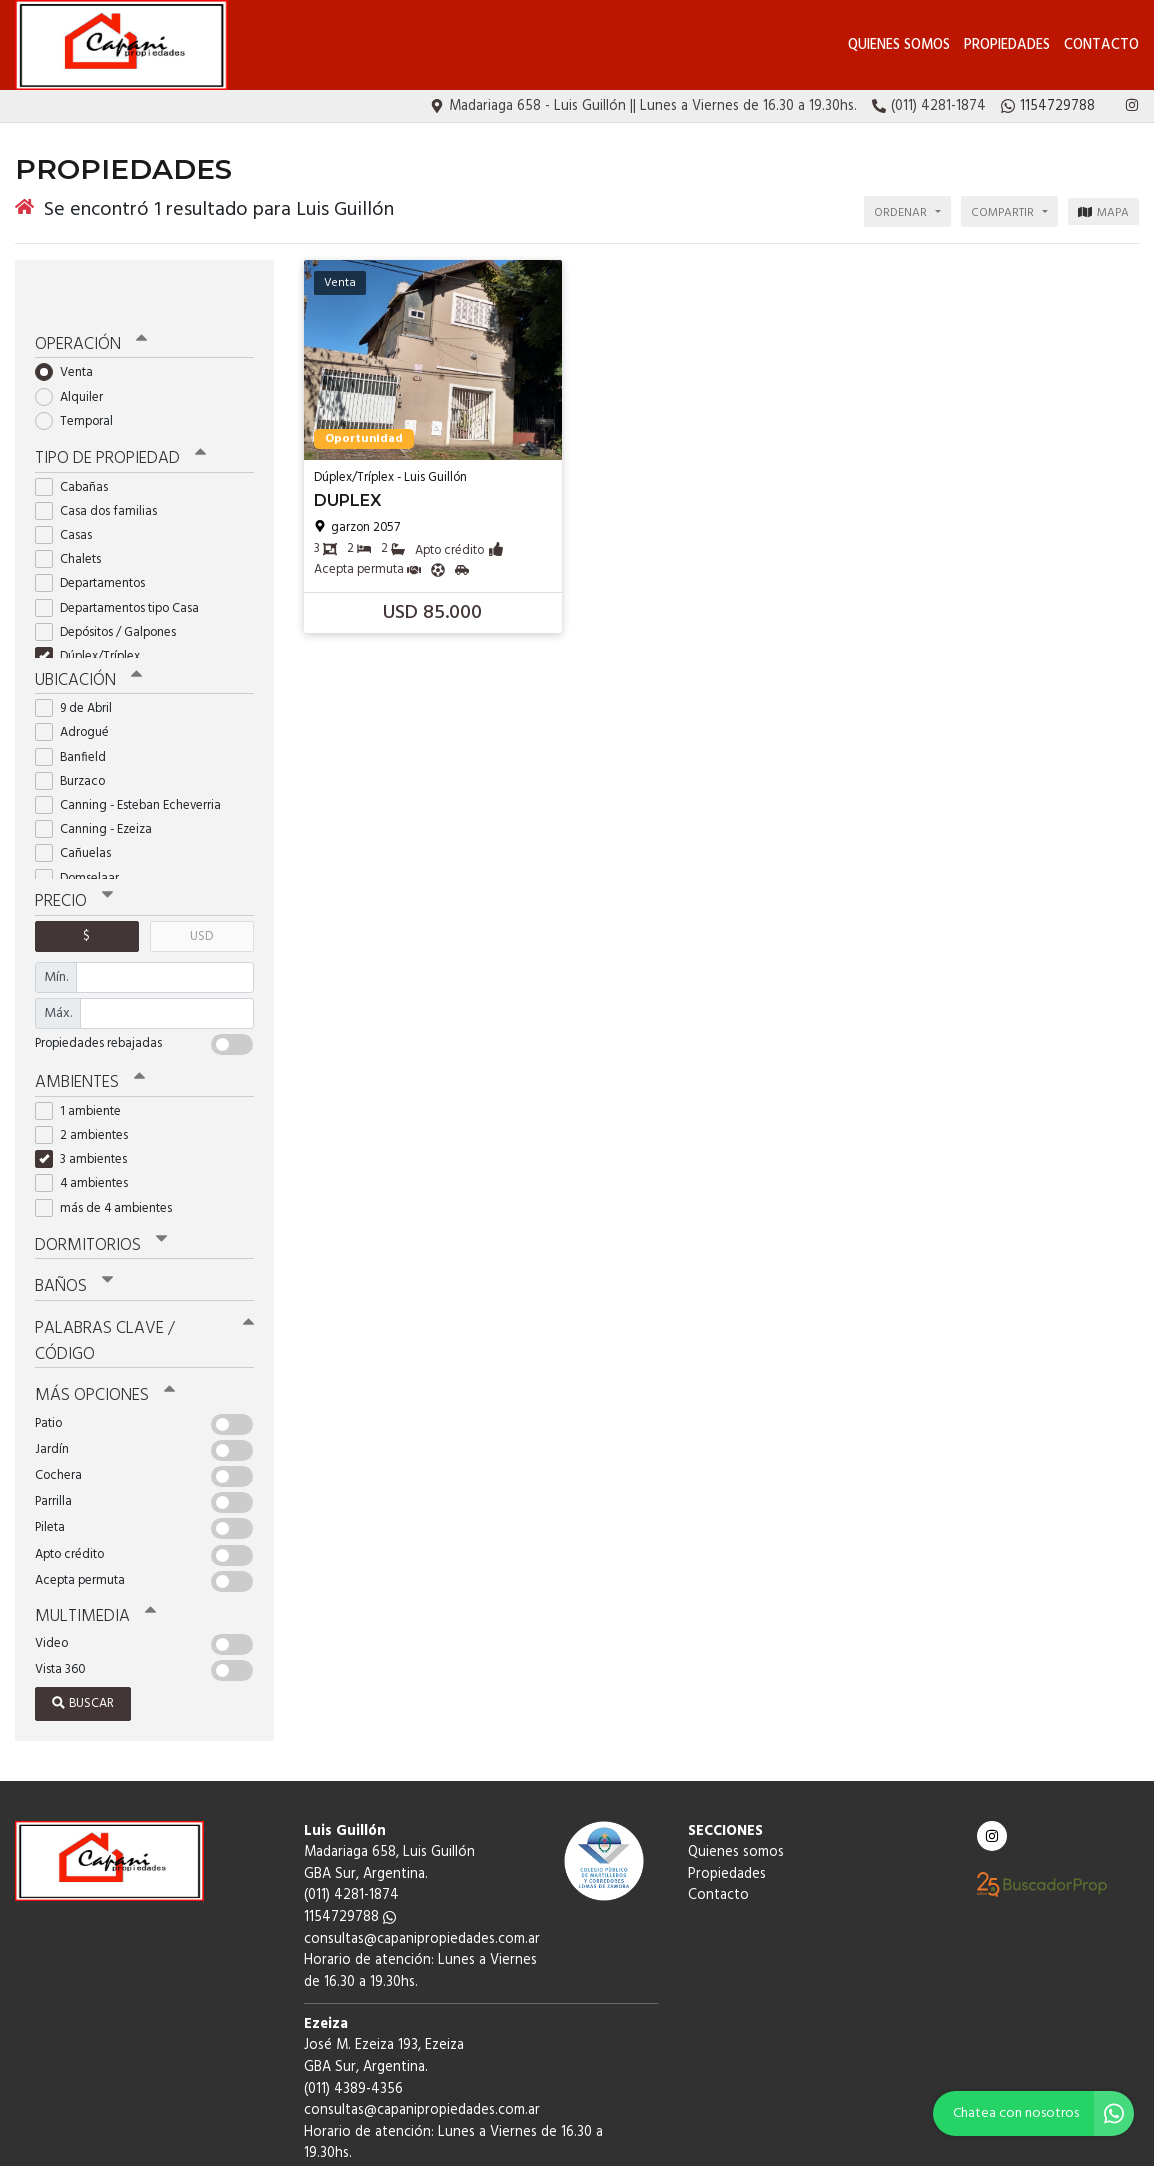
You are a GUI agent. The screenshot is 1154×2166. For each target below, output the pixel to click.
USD (201, 884)
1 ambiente (84, 1056)
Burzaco (76, 731)
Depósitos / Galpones (112, 585)
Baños (72, 1228)
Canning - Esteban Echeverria (134, 756)
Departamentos (96, 537)
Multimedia (89, 1524)
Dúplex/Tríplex (94, 609)
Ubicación (85, 632)
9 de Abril (80, 659)
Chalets (74, 512)
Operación (87, 301)
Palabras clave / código (141, 1267)
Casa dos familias (102, 464)
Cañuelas (79, 804)
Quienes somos (899, 45)
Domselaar (83, 828)
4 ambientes (88, 1129)
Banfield (77, 707)
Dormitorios (94, 1189)
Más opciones (99, 1306)
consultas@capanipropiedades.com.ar (422, 1846)
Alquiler (75, 352)
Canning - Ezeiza (100, 780)
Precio (71, 851)
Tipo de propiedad (112, 413)
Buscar (83, 1610)
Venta (70, 328)
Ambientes (85, 1029)
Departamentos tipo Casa (123, 561)
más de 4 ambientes (110, 1153)
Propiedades (1007, 45)
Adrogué (78, 683)
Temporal (80, 377)
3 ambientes (87, 1105)
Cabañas (78, 440)
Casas (70, 488)
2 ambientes (88, 1080)
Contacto (1101, 45)
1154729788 (350, 1824)
